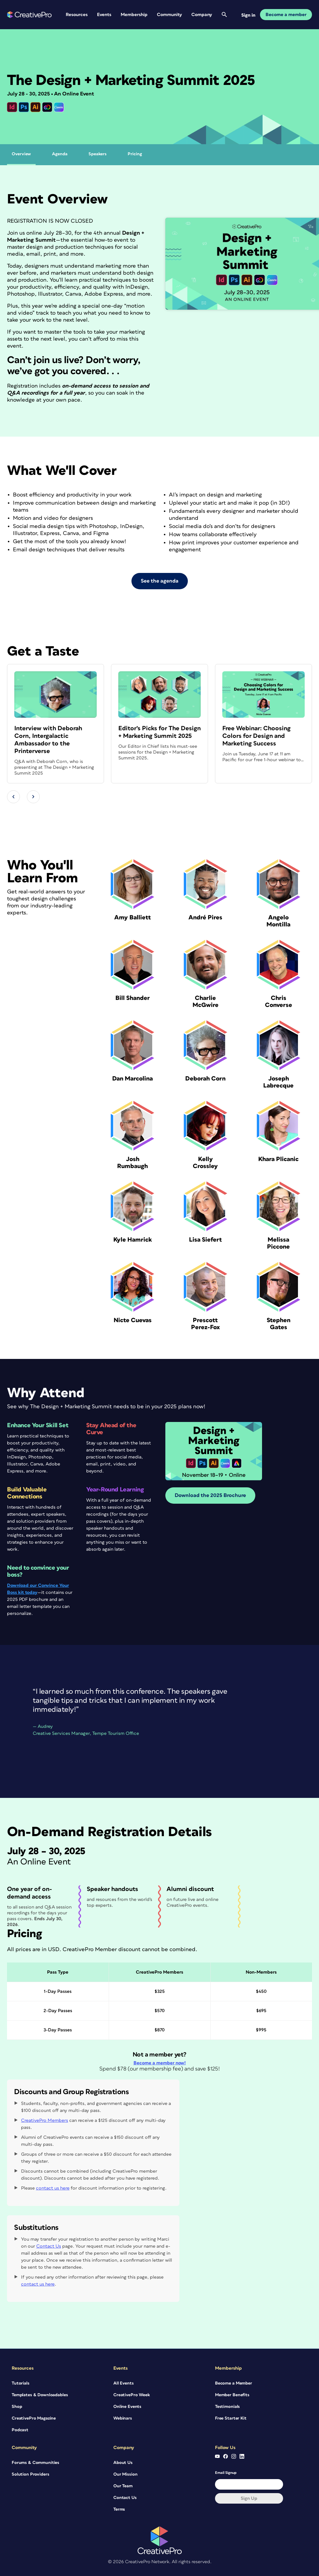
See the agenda (159, 581)
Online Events (127, 2406)
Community (169, 14)
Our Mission (125, 2474)
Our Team (123, 2486)
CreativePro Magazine (34, 2418)
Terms (119, 2509)
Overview (21, 154)
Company (201, 14)
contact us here (53, 2188)
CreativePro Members (44, 2120)
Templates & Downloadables (40, 2395)
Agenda (59, 154)
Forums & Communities (35, 2462)
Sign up (249, 2498)
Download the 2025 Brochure (210, 1495)
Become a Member (233, 2383)
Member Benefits (232, 2395)
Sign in (248, 15)
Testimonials (227, 2406)
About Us (123, 2462)
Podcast (20, 2430)
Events (104, 14)
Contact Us (48, 2246)
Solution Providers (30, 2474)
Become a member (286, 14)
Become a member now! (160, 2063)
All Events (123, 2383)
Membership (134, 14)
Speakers (98, 154)
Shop (17, 2406)
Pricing (135, 154)
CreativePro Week (131, 2395)
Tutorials (21, 2383)
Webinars (122, 2418)
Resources (77, 14)
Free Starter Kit (231, 2418)
